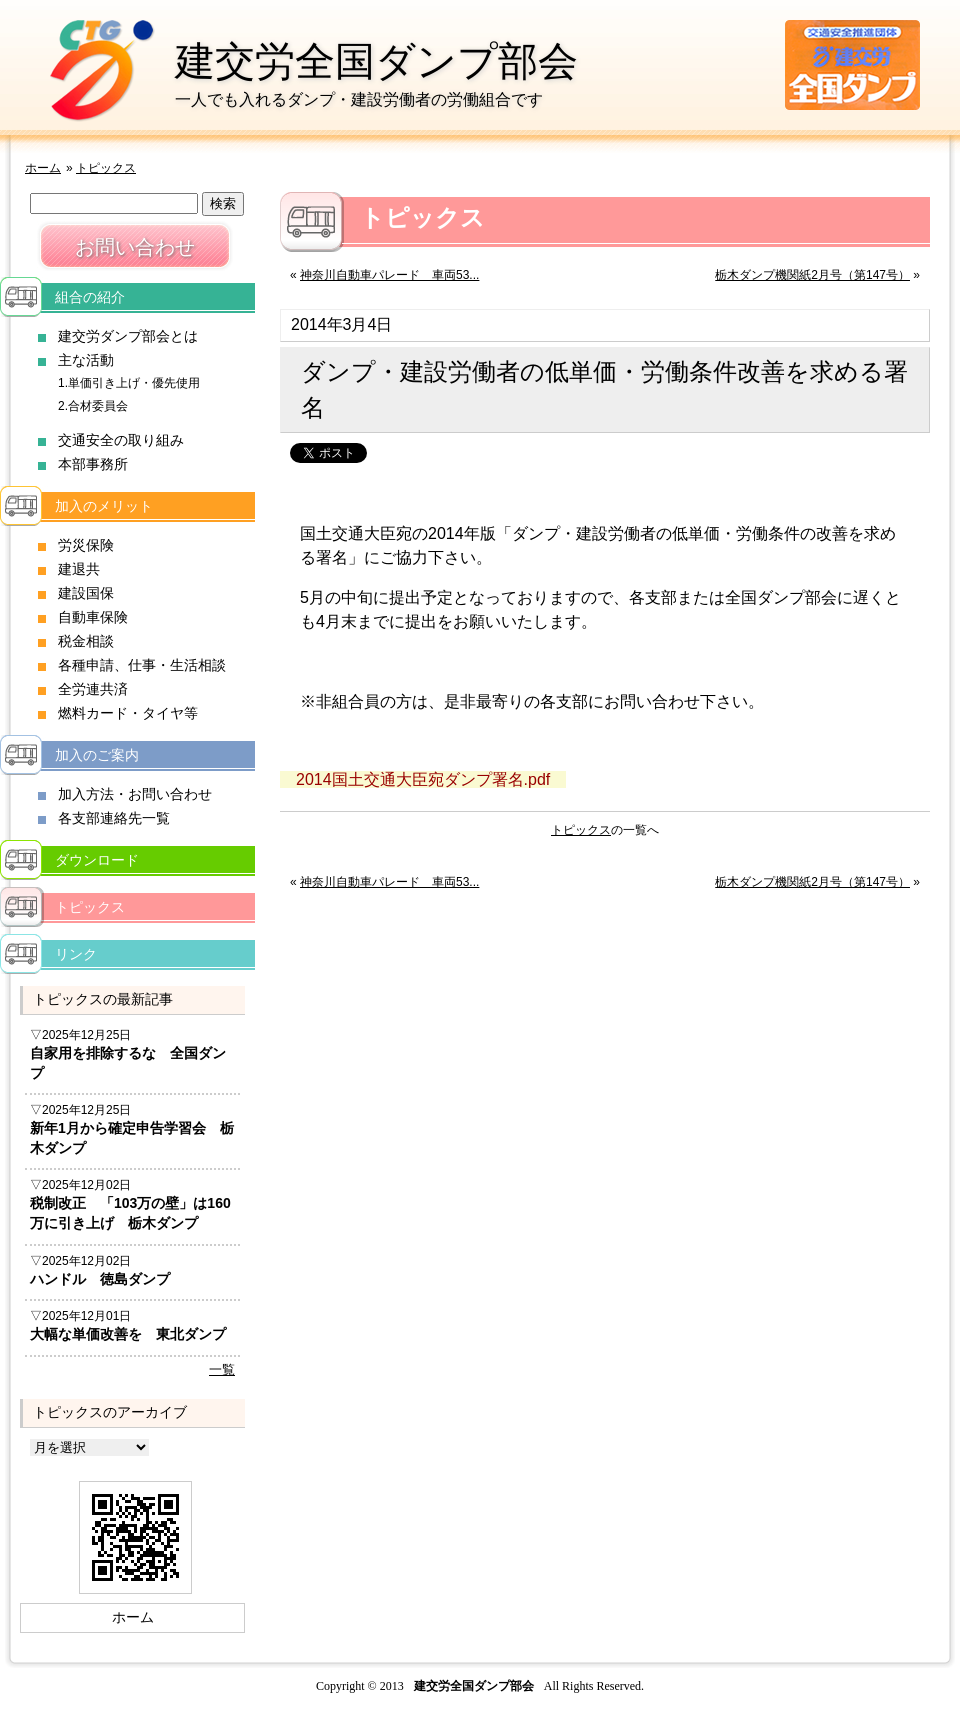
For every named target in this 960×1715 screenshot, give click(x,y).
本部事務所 (93, 464)
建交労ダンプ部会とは (128, 336)
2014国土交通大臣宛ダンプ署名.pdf (423, 779)
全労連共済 (93, 689)
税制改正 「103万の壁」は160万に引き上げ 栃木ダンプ (130, 1213)
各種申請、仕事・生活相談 (142, 665)
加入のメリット (104, 506)
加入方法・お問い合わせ (135, 794)
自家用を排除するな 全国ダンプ (128, 1063)
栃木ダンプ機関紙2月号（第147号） (812, 275)
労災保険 (86, 545)
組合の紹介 (90, 297)
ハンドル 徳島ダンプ (100, 1279)
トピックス (106, 168)
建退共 (79, 569)
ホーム (43, 168)
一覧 (222, 1369)
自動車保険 (93, 617)
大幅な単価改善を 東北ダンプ (128, 1334)
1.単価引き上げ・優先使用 (129, 383)
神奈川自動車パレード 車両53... (389, 275)
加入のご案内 (97, 755)
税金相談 (86, 641)
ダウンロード (97, 860)
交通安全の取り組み (121, 440)
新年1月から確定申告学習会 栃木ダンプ (132, 1138)
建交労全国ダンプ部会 (376, 61)
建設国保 (86, 593)
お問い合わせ (135, 247)
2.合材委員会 (93, 406)
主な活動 (86, 360)
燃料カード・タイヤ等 (128, 713)
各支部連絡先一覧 (114, 818)
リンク (76, 954)
